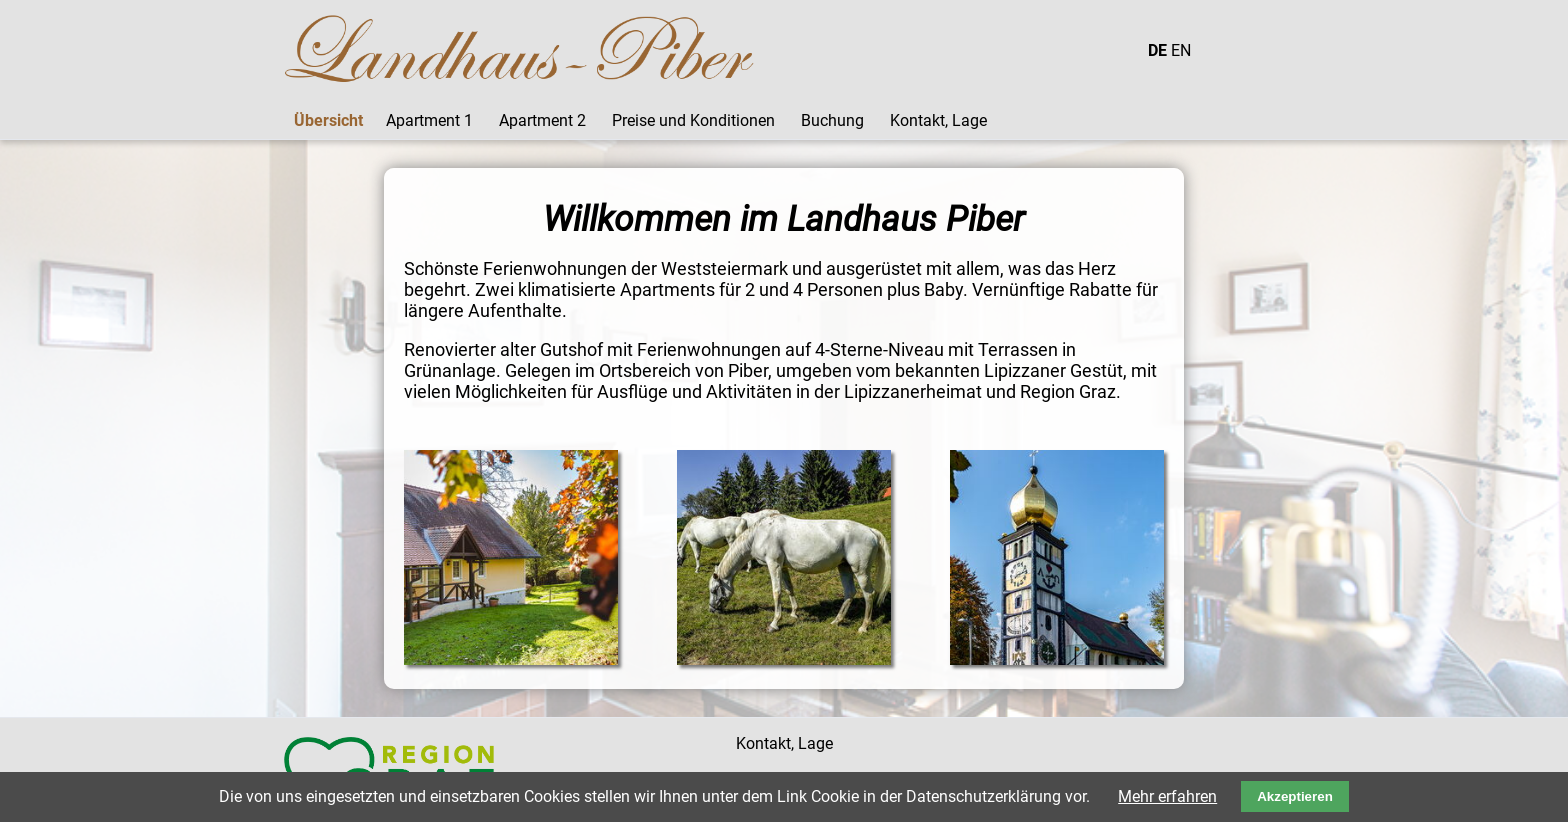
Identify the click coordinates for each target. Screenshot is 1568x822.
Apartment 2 (542, 120)
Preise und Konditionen (693, 120)
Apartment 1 (429, 120)
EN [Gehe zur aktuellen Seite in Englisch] (1181, 50)
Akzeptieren (1295, 796)
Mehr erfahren (1167, 796)
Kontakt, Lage (938, 120)
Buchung (832, 120)
